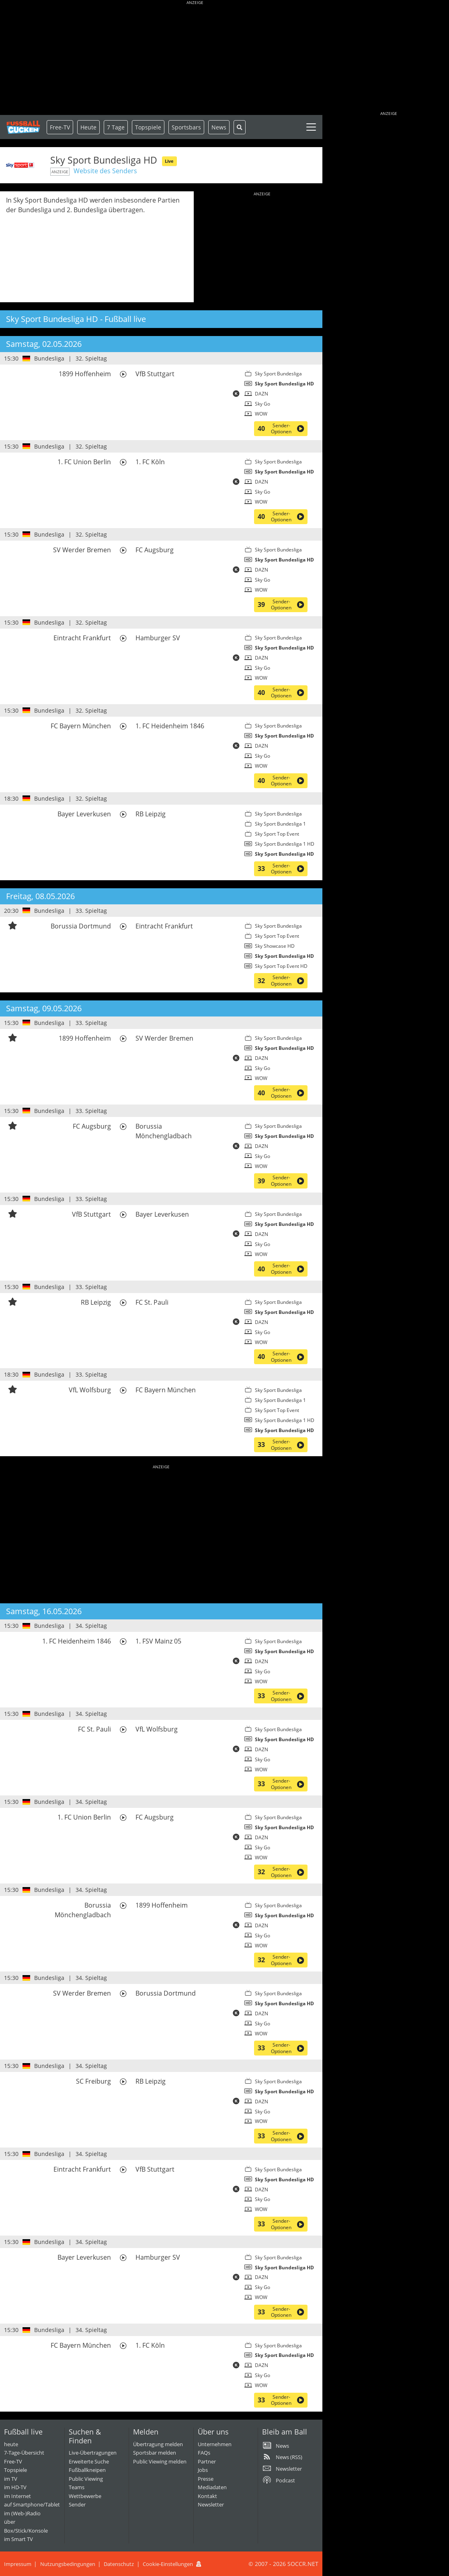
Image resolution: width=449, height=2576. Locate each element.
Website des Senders (105, 170)
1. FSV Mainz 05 (158, 1641)
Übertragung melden (158, 2444)
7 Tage (116, 127)
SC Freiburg (93, 2081)
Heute (88, 127)
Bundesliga (49, 358)
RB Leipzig (150, 813)
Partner (207, 2461)
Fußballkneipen (87, 2470)
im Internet (17, 2496)
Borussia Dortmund (81, 926)
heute (11, 2444)
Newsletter (211, 2504)
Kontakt (207, 2496)
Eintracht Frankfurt (82, 637)
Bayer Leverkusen (84, 813)
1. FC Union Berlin (84, 461)
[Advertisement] (195, 58)
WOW (261, 413)
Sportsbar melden (154, 2452)
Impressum (17, 2564)
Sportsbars (186, 127)
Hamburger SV (157, 637)
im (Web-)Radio (22, 2513)
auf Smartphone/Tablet (32, 2504)
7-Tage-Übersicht (24, 2452)
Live (169, 161)
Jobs (203, 2470)
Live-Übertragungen (93, 2452)
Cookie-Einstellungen (168, 2564)
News (218, 127)
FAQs (204, 2452)
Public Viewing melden (160, 2461)
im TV (10, 2478)
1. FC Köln (150, 461)
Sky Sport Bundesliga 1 (280, 823)
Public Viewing (86, 2478)
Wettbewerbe (85, 2496)
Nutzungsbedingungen (67, 2564)
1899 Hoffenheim (85, 373)
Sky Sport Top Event (277, 833)
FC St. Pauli (151, 1302)
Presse (205, 2478)
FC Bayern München (81, 725)
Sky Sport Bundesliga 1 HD (284, 843)
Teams (76, 2487)
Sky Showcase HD (275, 946)
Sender (77, 2504)
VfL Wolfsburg (90, 1389)
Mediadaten (212, 2487)
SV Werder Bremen (82, 549)
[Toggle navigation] (311, 127)
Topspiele (15, 2470)
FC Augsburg (154, 549)
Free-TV (60, 127)
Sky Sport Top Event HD (281, 966)
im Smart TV (18, 2539)
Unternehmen (215, 2444)
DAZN (261, 393)
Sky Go (262, 403)
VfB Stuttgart (154, 373)
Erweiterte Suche (89, 2461)
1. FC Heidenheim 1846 (169, 725)
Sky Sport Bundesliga (278, 373)
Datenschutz (119, 2564)
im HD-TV (15, 2487)
